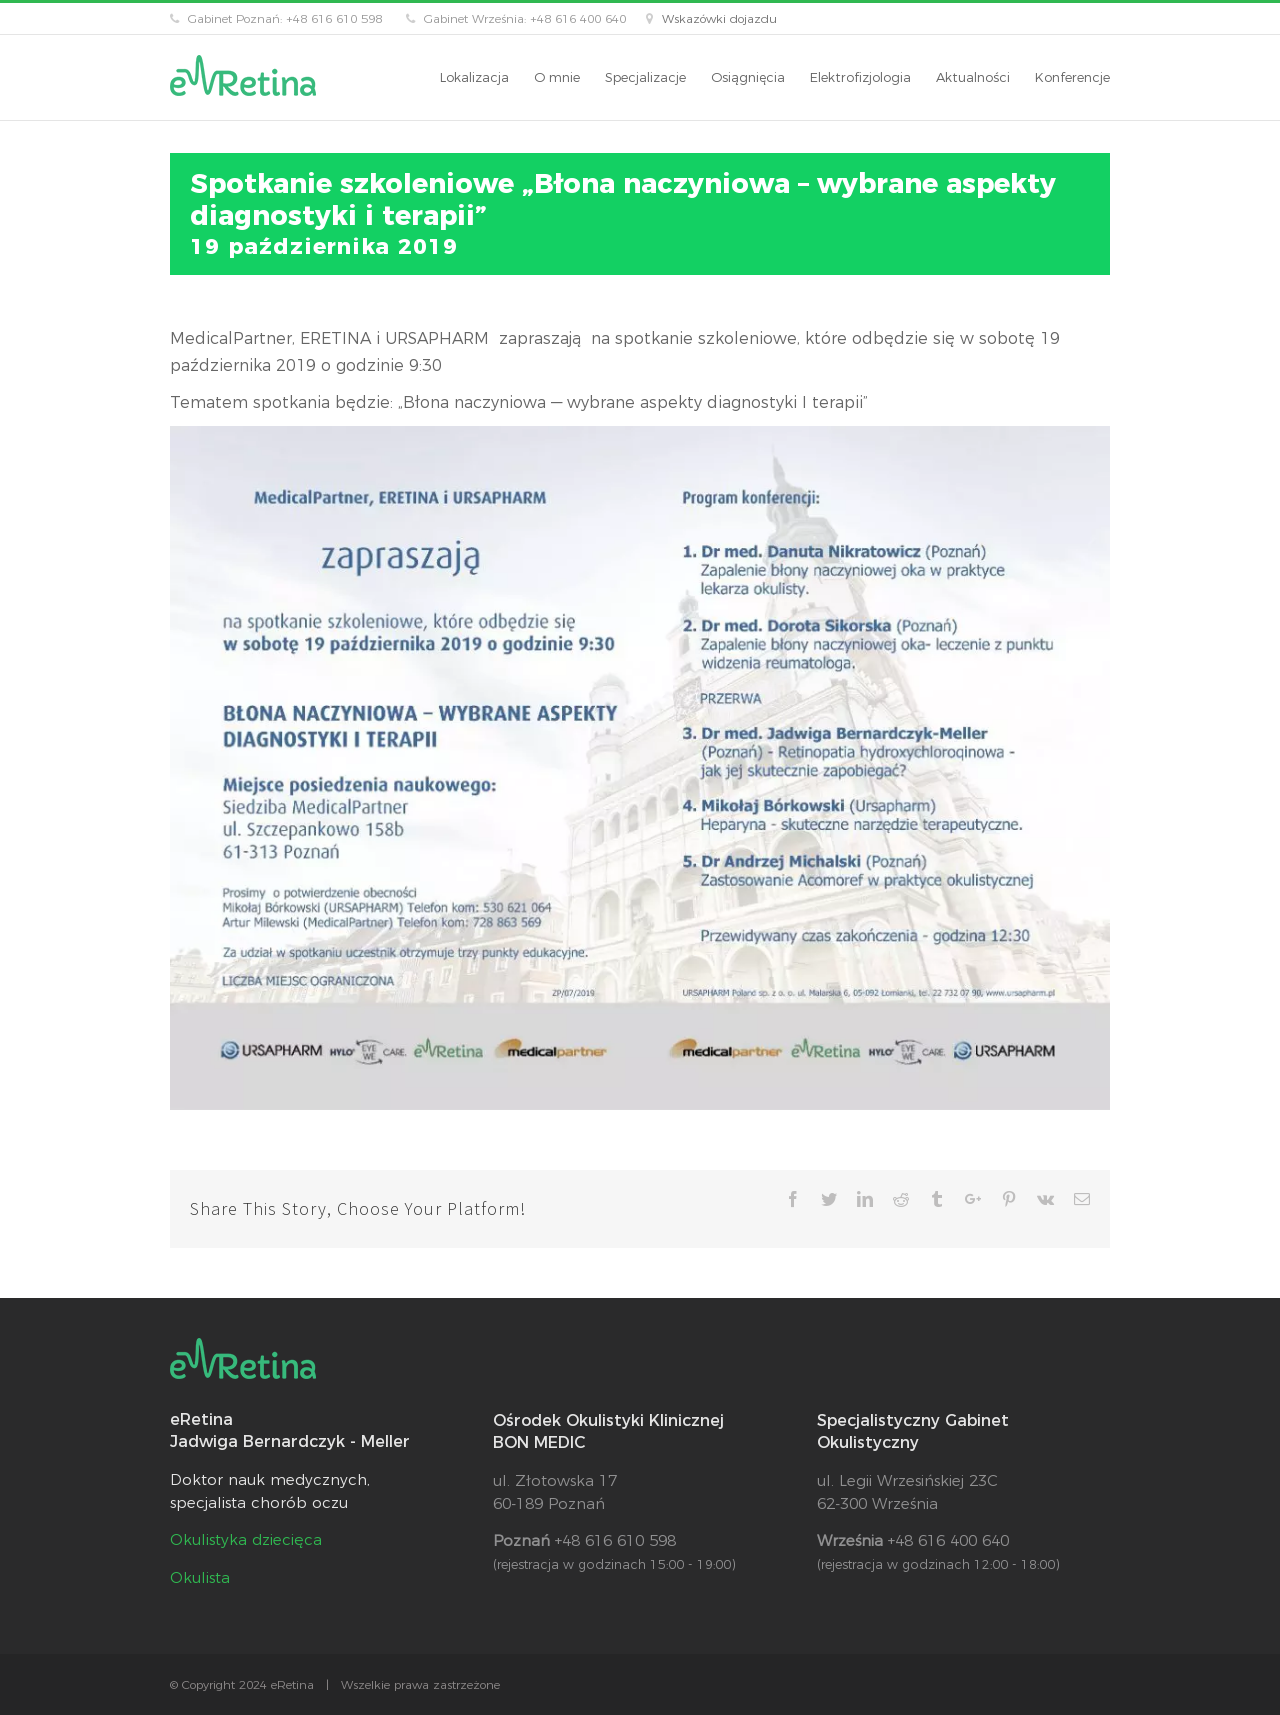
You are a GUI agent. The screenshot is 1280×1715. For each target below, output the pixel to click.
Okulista (200, 1577)
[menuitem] (487, 77)
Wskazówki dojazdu (719, 18)
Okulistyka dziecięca (246, 1539)
